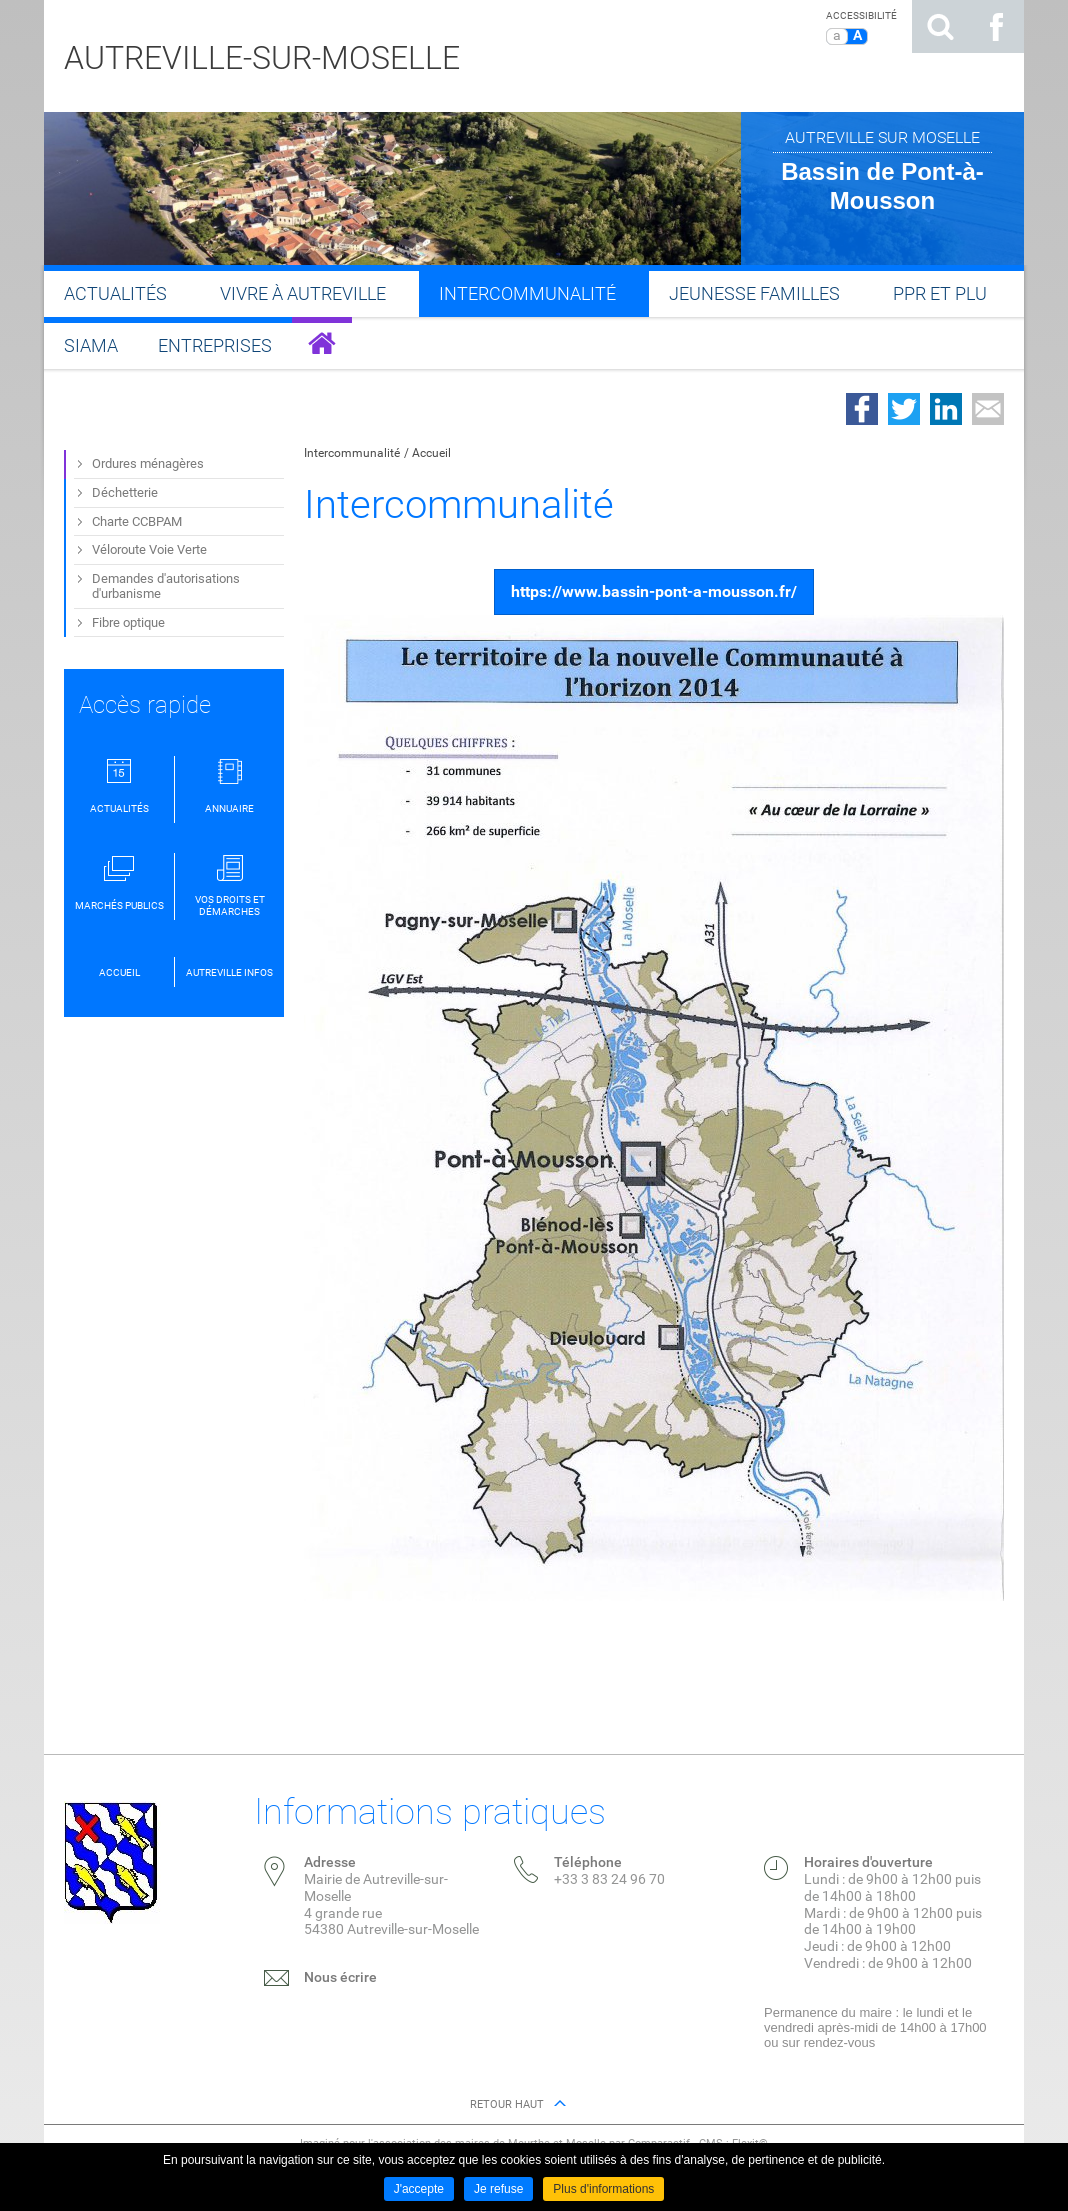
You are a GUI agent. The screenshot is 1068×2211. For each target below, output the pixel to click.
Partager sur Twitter (904, 409)
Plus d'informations (603, 2189)
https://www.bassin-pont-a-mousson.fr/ (654, 591)
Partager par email (988, 409)
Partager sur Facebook (862, 409)
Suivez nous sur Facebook (996, 26)
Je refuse (498, 2189)
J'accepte (419, 2189)
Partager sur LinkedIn (946, 409)
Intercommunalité (352, 453)
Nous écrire (340, 1977)
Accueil (431, 453)
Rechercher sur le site (940, 26)
